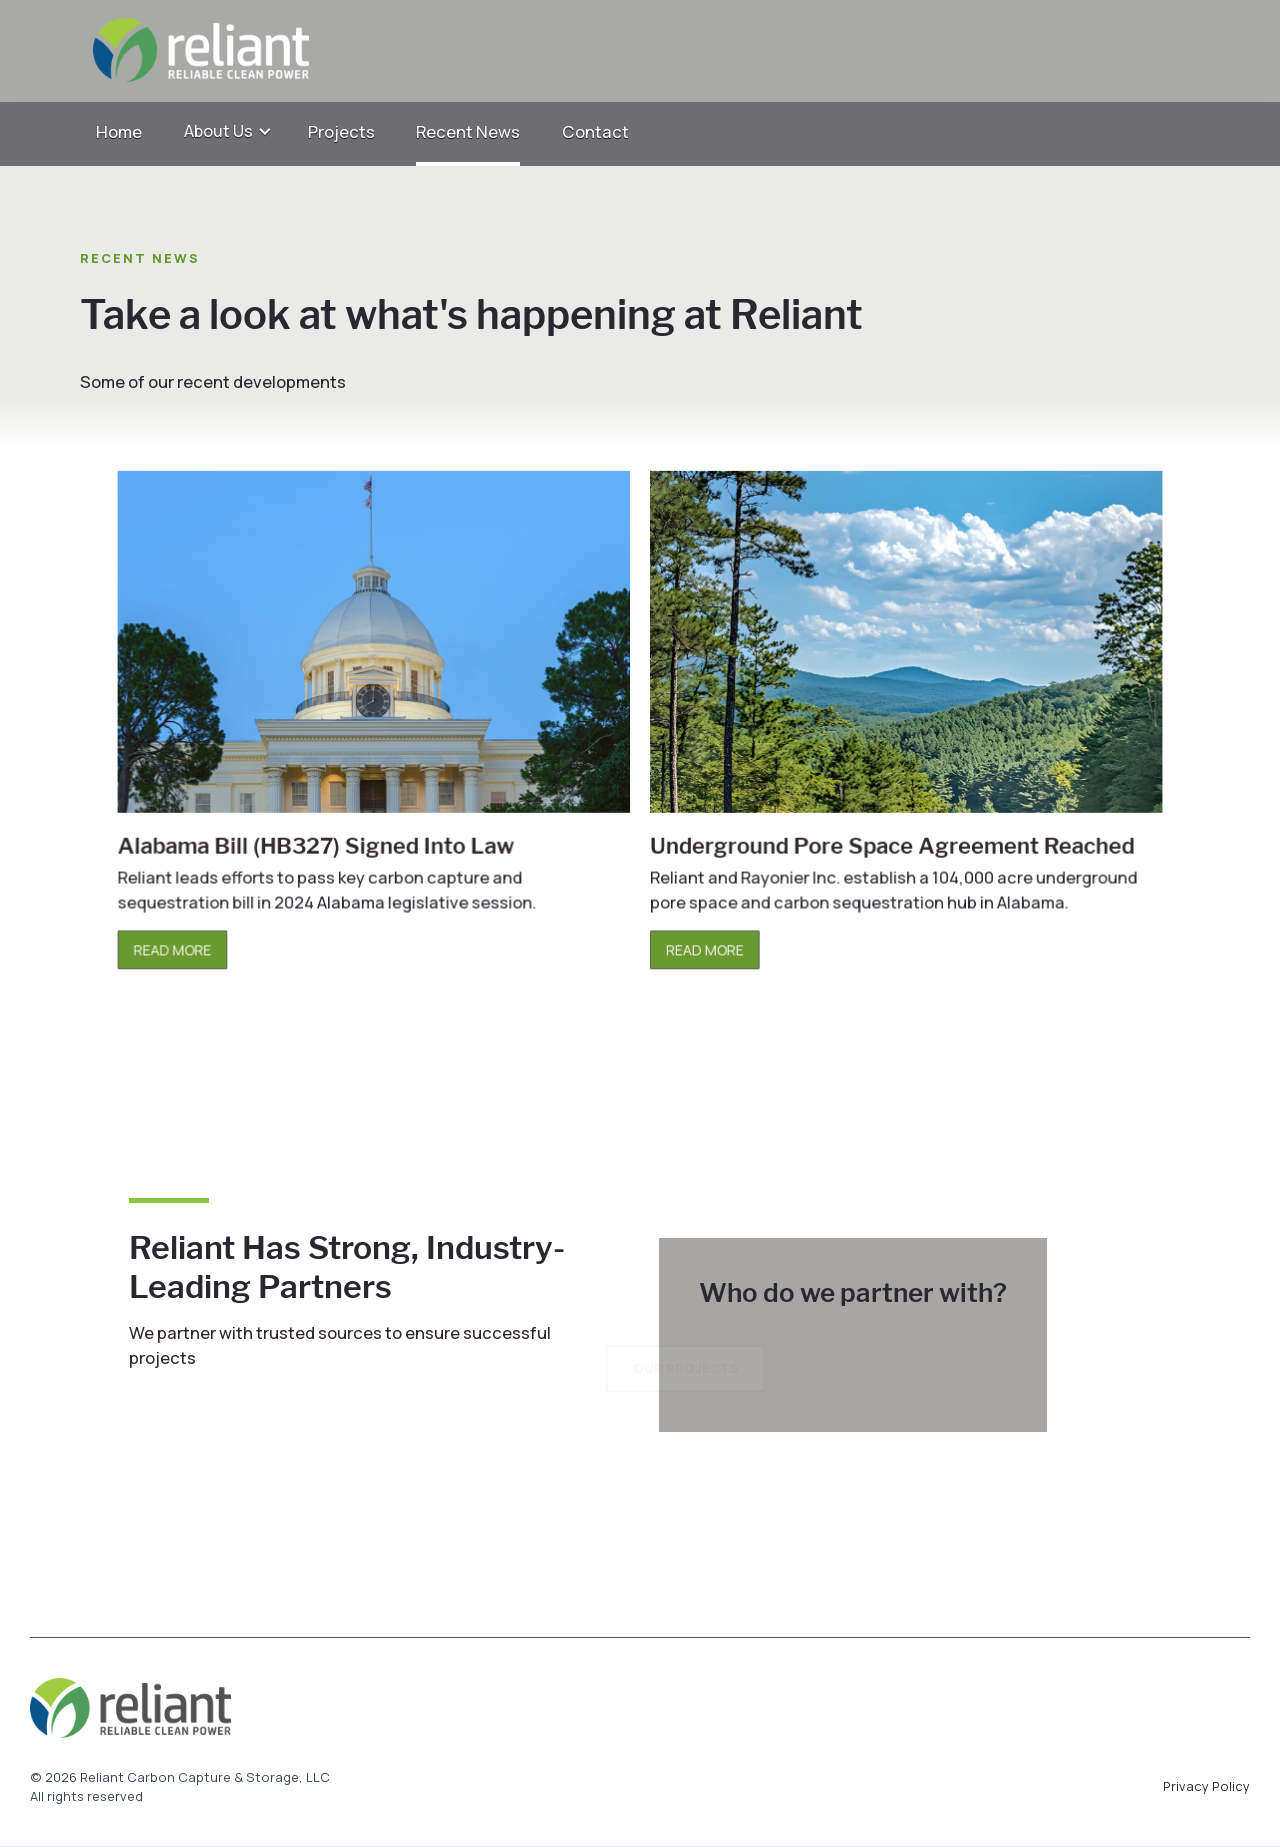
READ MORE (185, 944)
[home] (619, 50)
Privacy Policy (1206, 1786)
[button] (228, 131)
